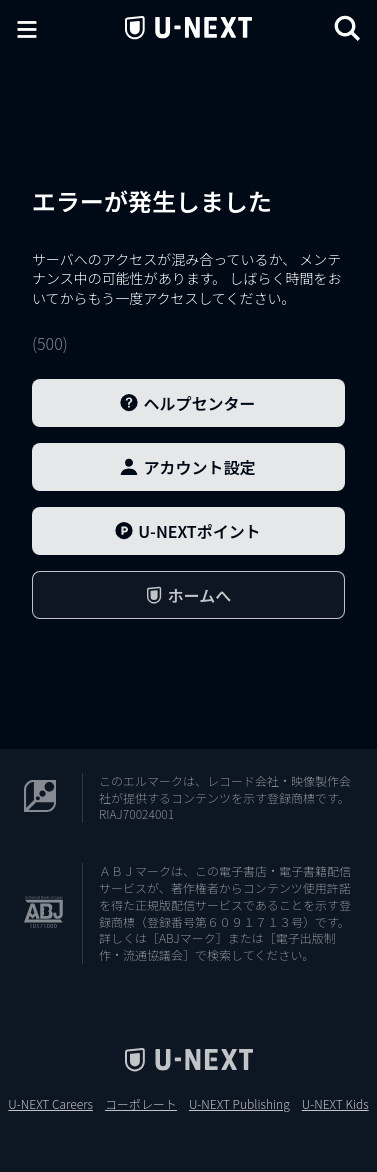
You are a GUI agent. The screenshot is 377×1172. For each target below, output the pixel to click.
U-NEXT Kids (335, 1104)
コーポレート (141, 1104)
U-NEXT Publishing (239, 1104)
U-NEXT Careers (50, 1104)
